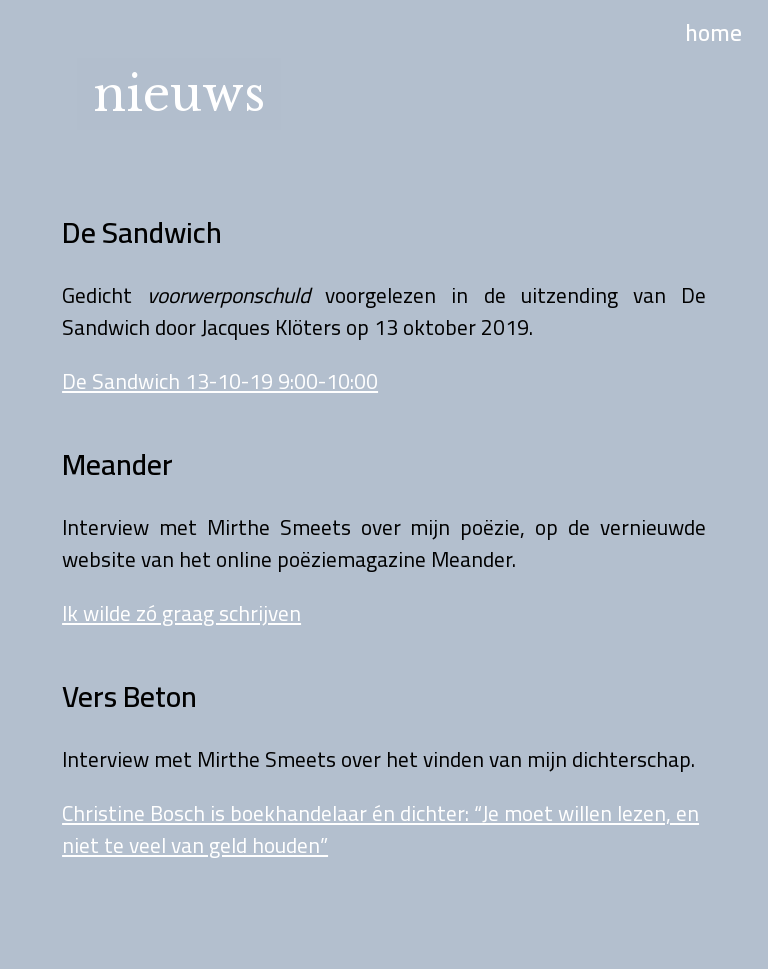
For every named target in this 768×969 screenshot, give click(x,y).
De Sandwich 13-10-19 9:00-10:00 (220, 381)
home (713, 32)
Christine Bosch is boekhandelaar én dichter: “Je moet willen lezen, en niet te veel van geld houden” (380, 829)
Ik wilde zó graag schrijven (181, 613)
